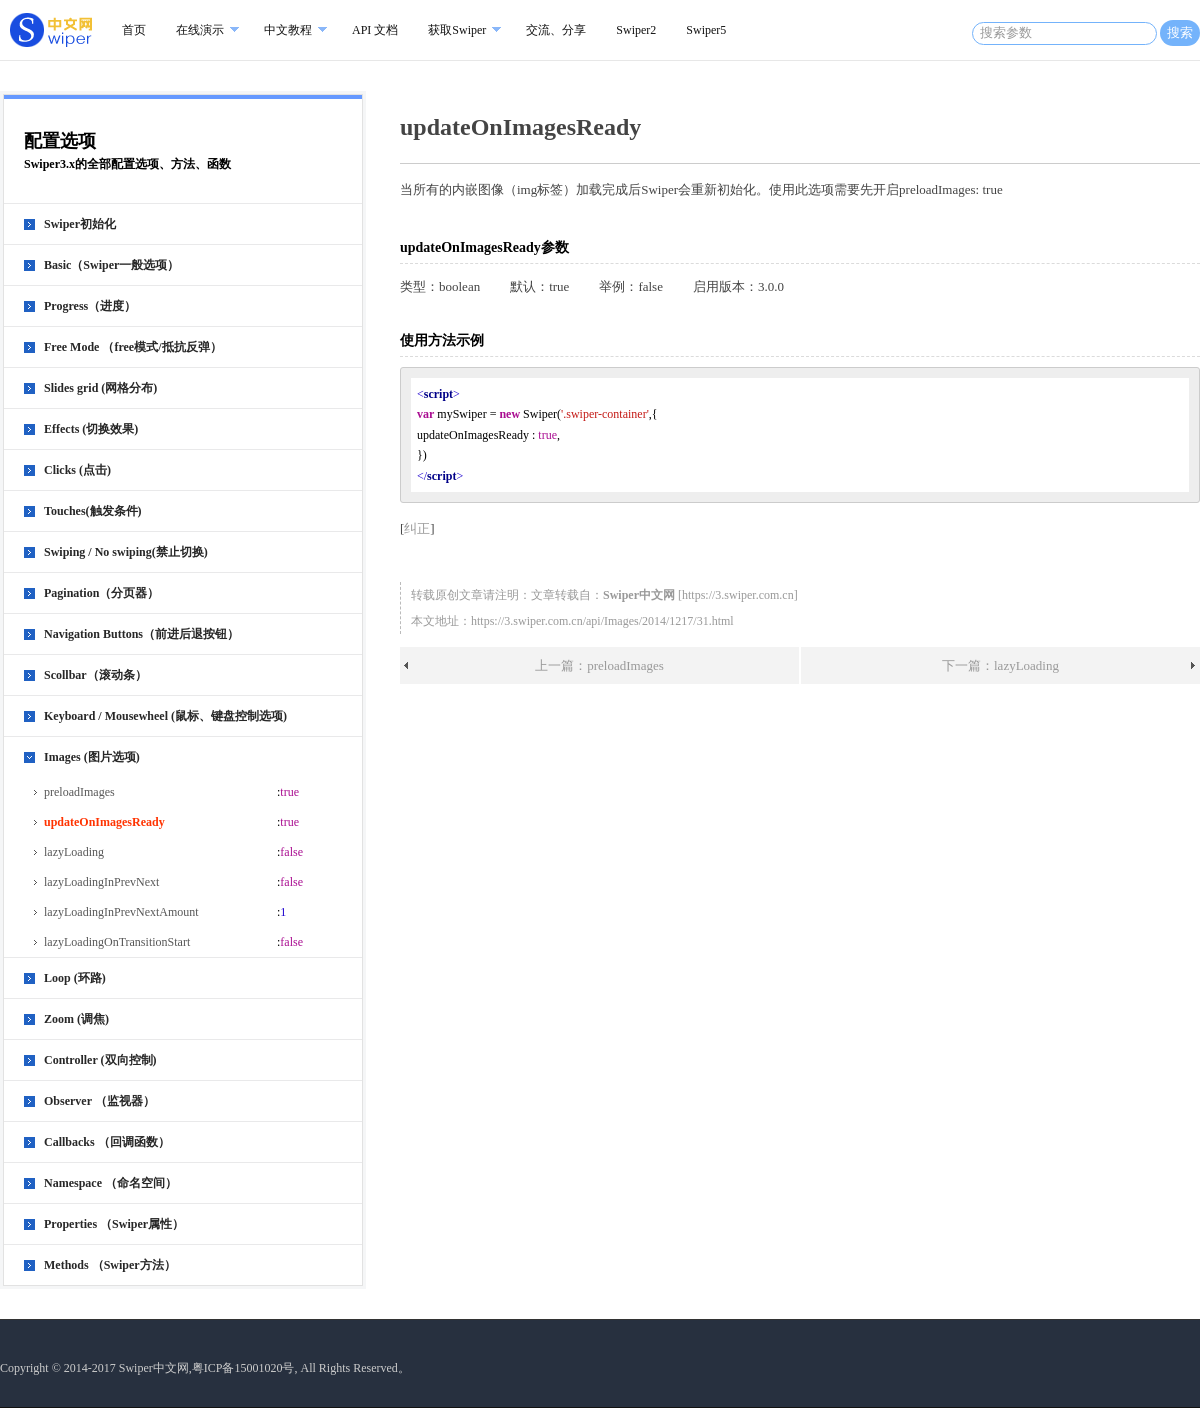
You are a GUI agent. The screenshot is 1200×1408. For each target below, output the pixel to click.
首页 (134, 30)
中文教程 (288, 30)
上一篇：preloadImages (599, 665)
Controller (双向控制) (100, 1060)
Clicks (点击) (77, 470)
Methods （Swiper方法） (110, 1265)
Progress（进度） (90, 306)
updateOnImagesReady (104, 822)
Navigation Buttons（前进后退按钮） (141, 634)
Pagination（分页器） (101, 593)
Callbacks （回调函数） (107, 1142)
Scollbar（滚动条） (95, 675)
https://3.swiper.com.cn (738, 595)
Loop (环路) (75, 978)
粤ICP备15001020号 (243, 1368)
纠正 (417, 528)
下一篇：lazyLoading (1000, 665)
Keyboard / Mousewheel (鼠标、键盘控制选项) (165, 716)
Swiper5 (706, 30)
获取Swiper (457, 30)
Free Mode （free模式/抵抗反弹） (133, 347)
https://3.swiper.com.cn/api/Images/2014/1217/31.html (602, 621)
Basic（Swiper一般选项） (111, 265)
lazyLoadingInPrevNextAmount (121, 912)
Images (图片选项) (92, 757)
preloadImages (79, 792)
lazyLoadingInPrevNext (101, 882)
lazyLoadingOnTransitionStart (117, 942)
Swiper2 (636, 30)
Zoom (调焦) (76, 1019)
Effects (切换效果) (91, 429)
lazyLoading (74, 852)
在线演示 (200, 30)
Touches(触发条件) (93, 511)
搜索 (1180, 32)
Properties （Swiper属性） (114, 1224)
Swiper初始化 (80, 224)
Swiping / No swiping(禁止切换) (126, 552)
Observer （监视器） (99, 1101)
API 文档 (375, 30)
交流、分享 (556, 30)
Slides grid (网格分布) (100, 388)
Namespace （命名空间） (110, 1183)
